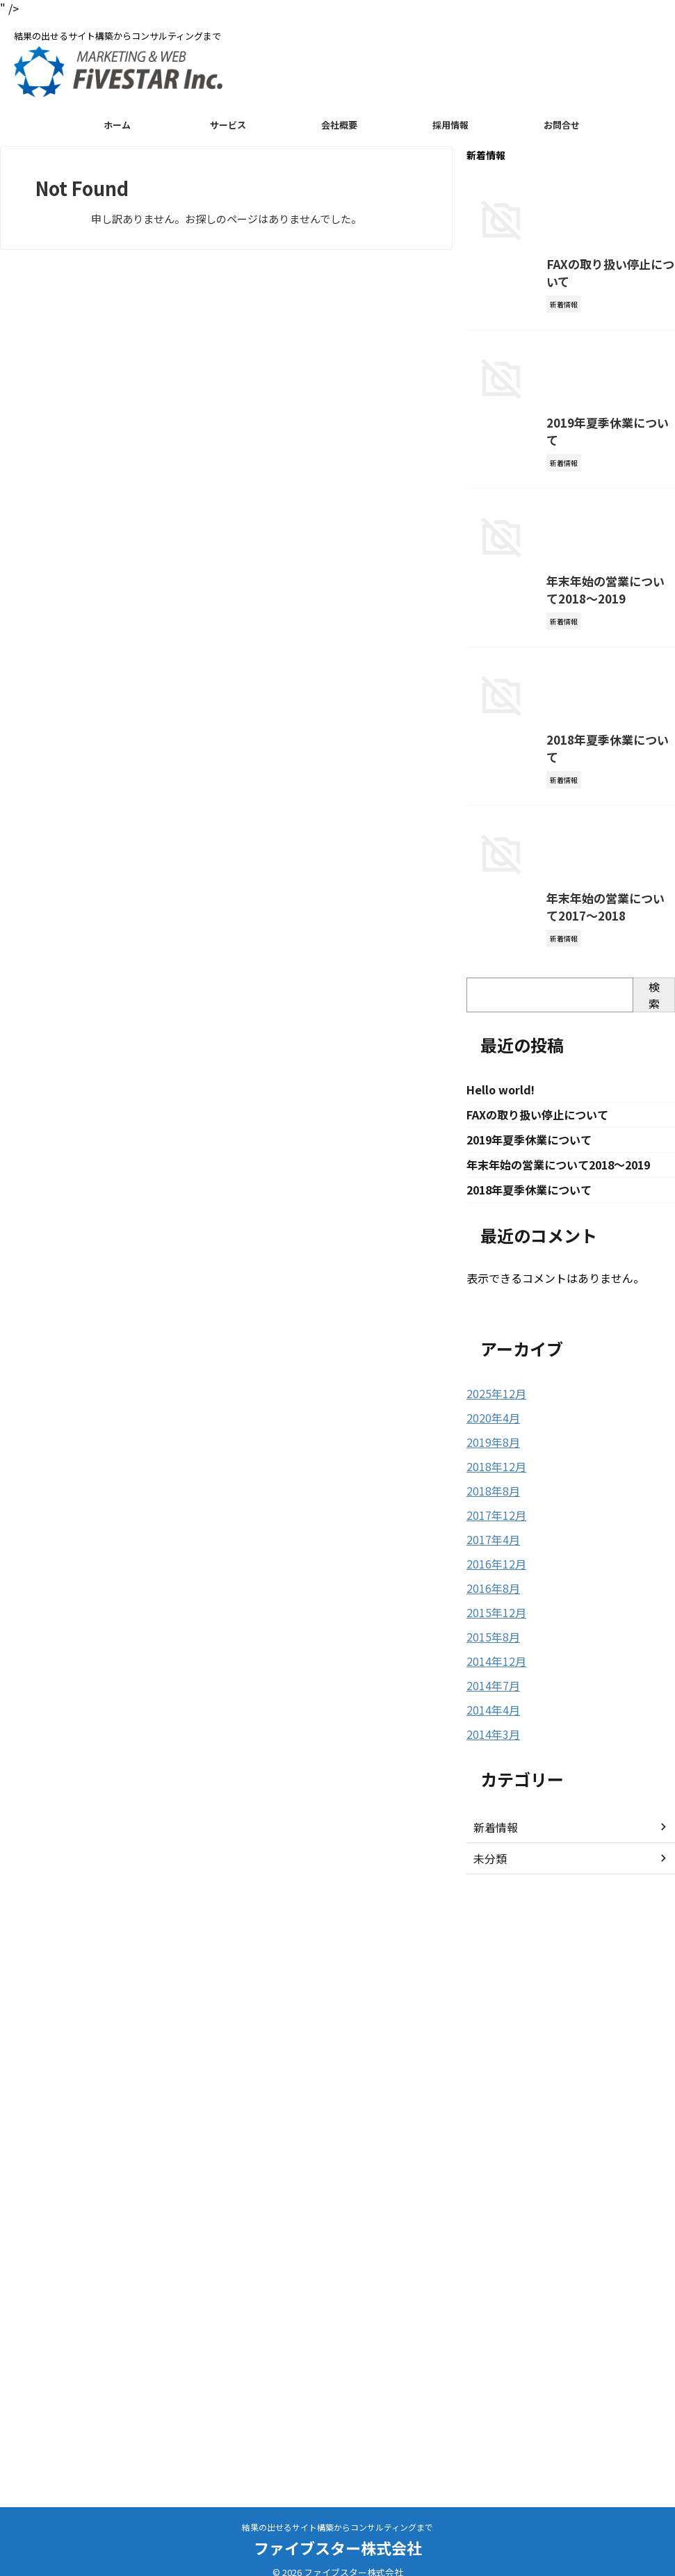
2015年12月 (492, 2205)
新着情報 (492, 2416)
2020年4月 (490, 2016)
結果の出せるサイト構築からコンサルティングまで (337, 2527)
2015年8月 (490, 2229)
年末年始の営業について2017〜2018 (547, 1512)
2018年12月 (492, 2064)
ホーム (117, 124)
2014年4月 (490, 2300)
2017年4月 (490, 2134)
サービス (228, 124)
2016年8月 (490, 2182)
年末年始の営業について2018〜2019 (547, 957)
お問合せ (562, 124)
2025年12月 (492, 1993)
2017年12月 (492, 2111)
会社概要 (339, 124)
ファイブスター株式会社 (338, 2547)
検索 (654, 1590)
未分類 (488, 2447)
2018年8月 (490, 2087)
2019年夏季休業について (521, 679)
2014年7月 (490, 2276)
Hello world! (500, 1686)
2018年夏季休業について (521, 1234)
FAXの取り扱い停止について (528, 401)
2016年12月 (492, 2158)
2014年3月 (490, 2324)
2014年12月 (492, 2253)
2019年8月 (490, 2040)
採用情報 (450, 124)
